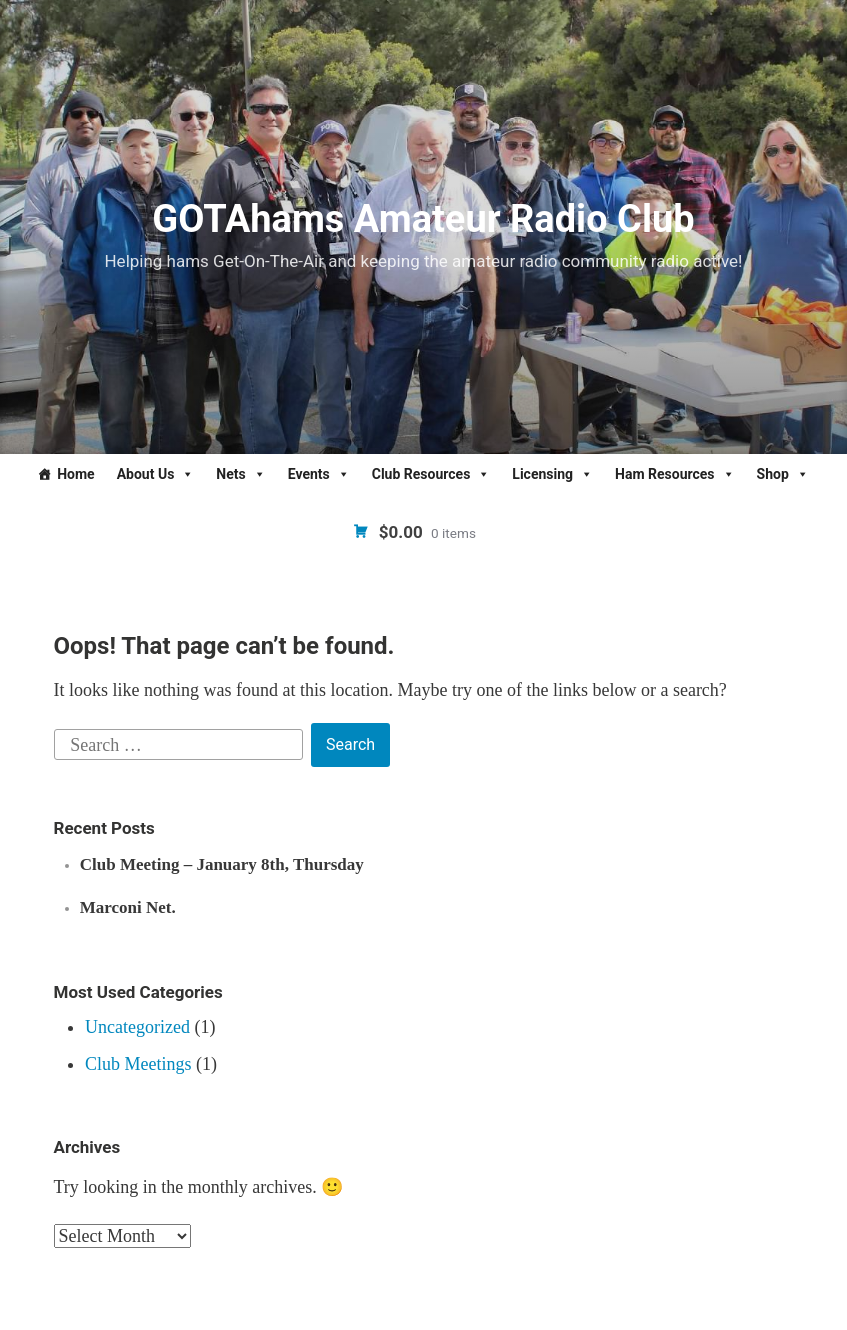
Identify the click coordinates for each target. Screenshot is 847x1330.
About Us (156, 474)
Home (75, 474)
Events (319, 474)
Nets (240, 474)
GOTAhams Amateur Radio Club (423, 219)
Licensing (552, 474)
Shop (783, 474)
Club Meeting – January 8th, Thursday (222, 864)
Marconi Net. (128, 907)
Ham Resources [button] (675, 474)
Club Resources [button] (431, 474)
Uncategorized (137, 1027)
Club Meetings (138, 1064)
